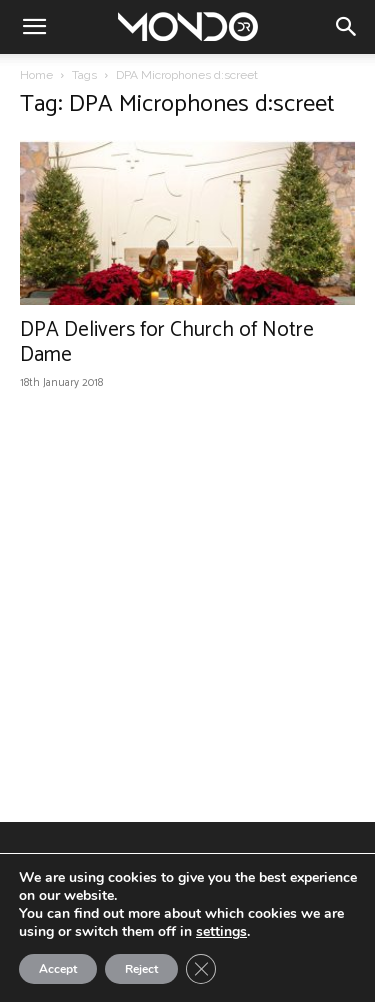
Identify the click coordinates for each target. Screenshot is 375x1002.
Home (36, 75)
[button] (34, 27)
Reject (141, 969)
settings (221, 932)
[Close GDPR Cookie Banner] (201, 969)
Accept (58, 969)
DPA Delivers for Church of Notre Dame (167, 342)
